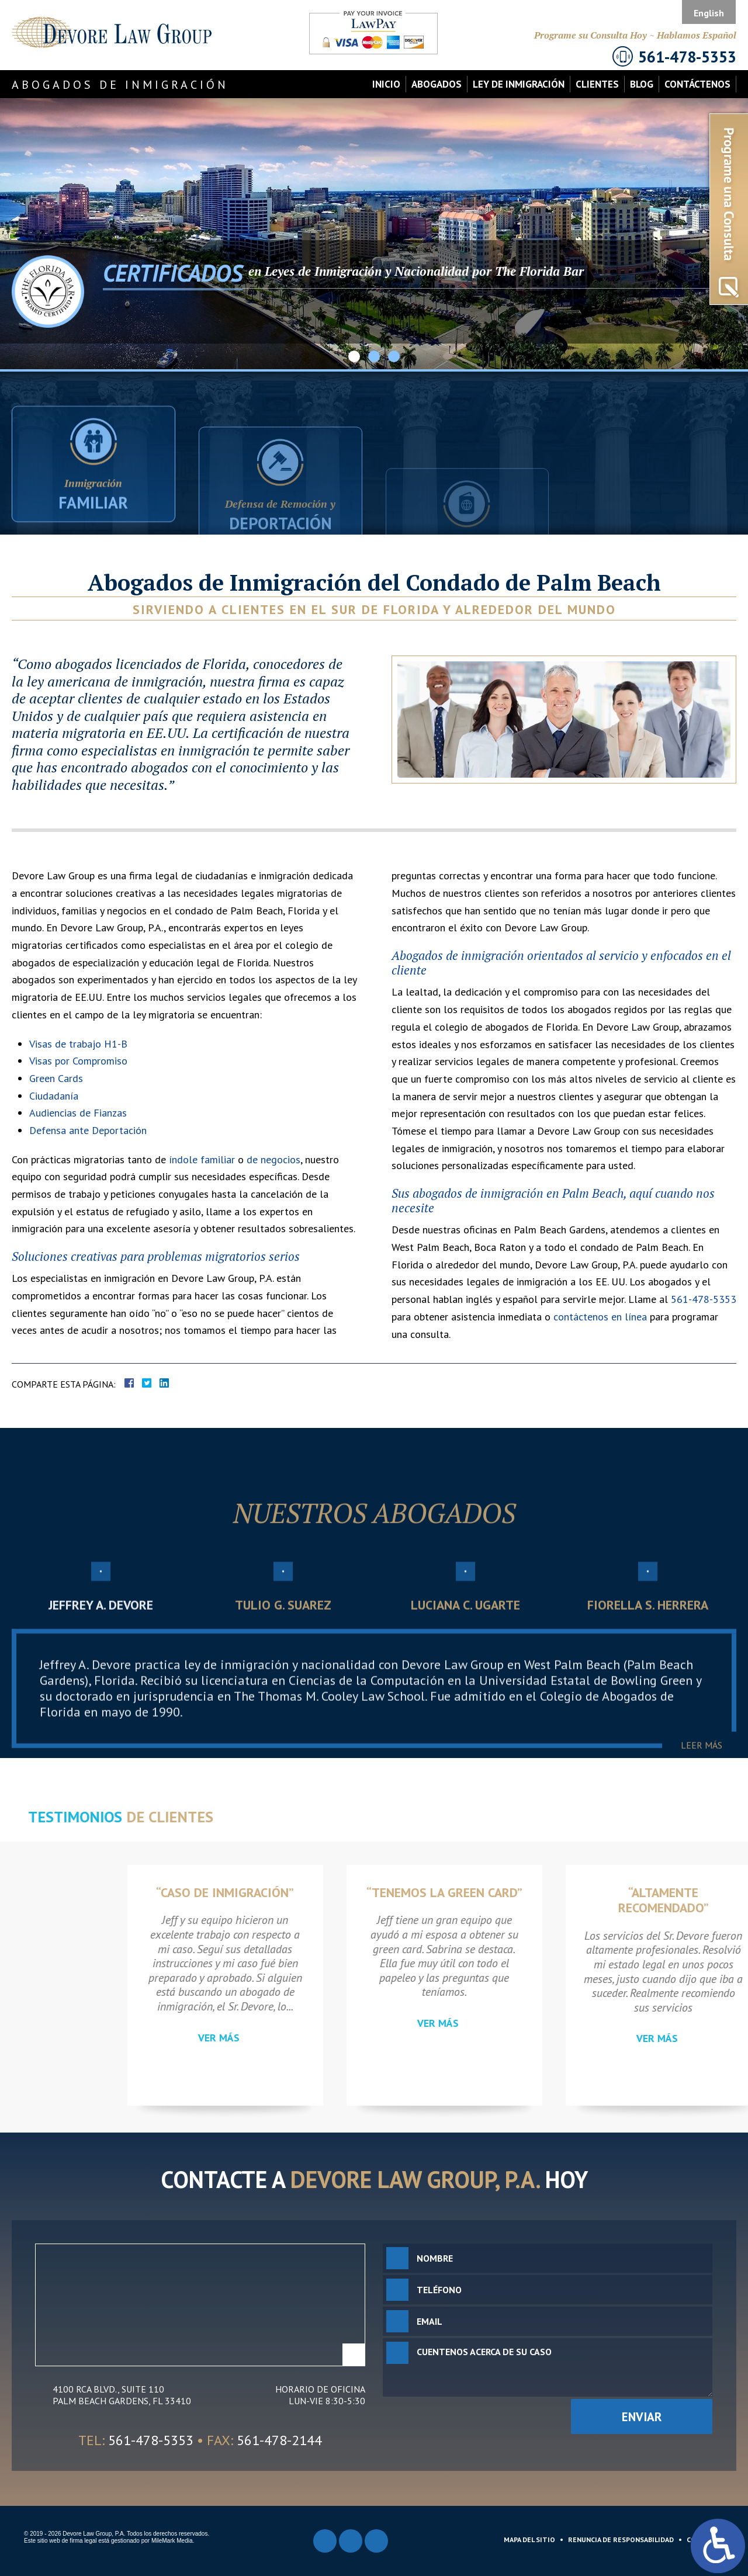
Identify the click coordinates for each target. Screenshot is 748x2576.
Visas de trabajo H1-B (78, 1043)
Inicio (386, 84)
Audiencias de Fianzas (78, 1112)
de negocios (273, 1159)
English (709, 13)
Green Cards (56, 1078)
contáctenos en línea (600, 1316)
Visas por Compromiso (78, 1060)
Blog (641, 84)
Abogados (436, 84)
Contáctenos (697, 84)
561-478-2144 (279, 2440)
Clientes (597, 84)
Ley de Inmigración (519, 84)
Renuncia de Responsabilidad (621, 2539)
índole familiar (202, 1159)
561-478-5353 (703, 1299)
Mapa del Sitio (529, 2539)
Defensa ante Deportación (88, 1130)
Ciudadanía (53, 1095)
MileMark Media (172, 2540)
